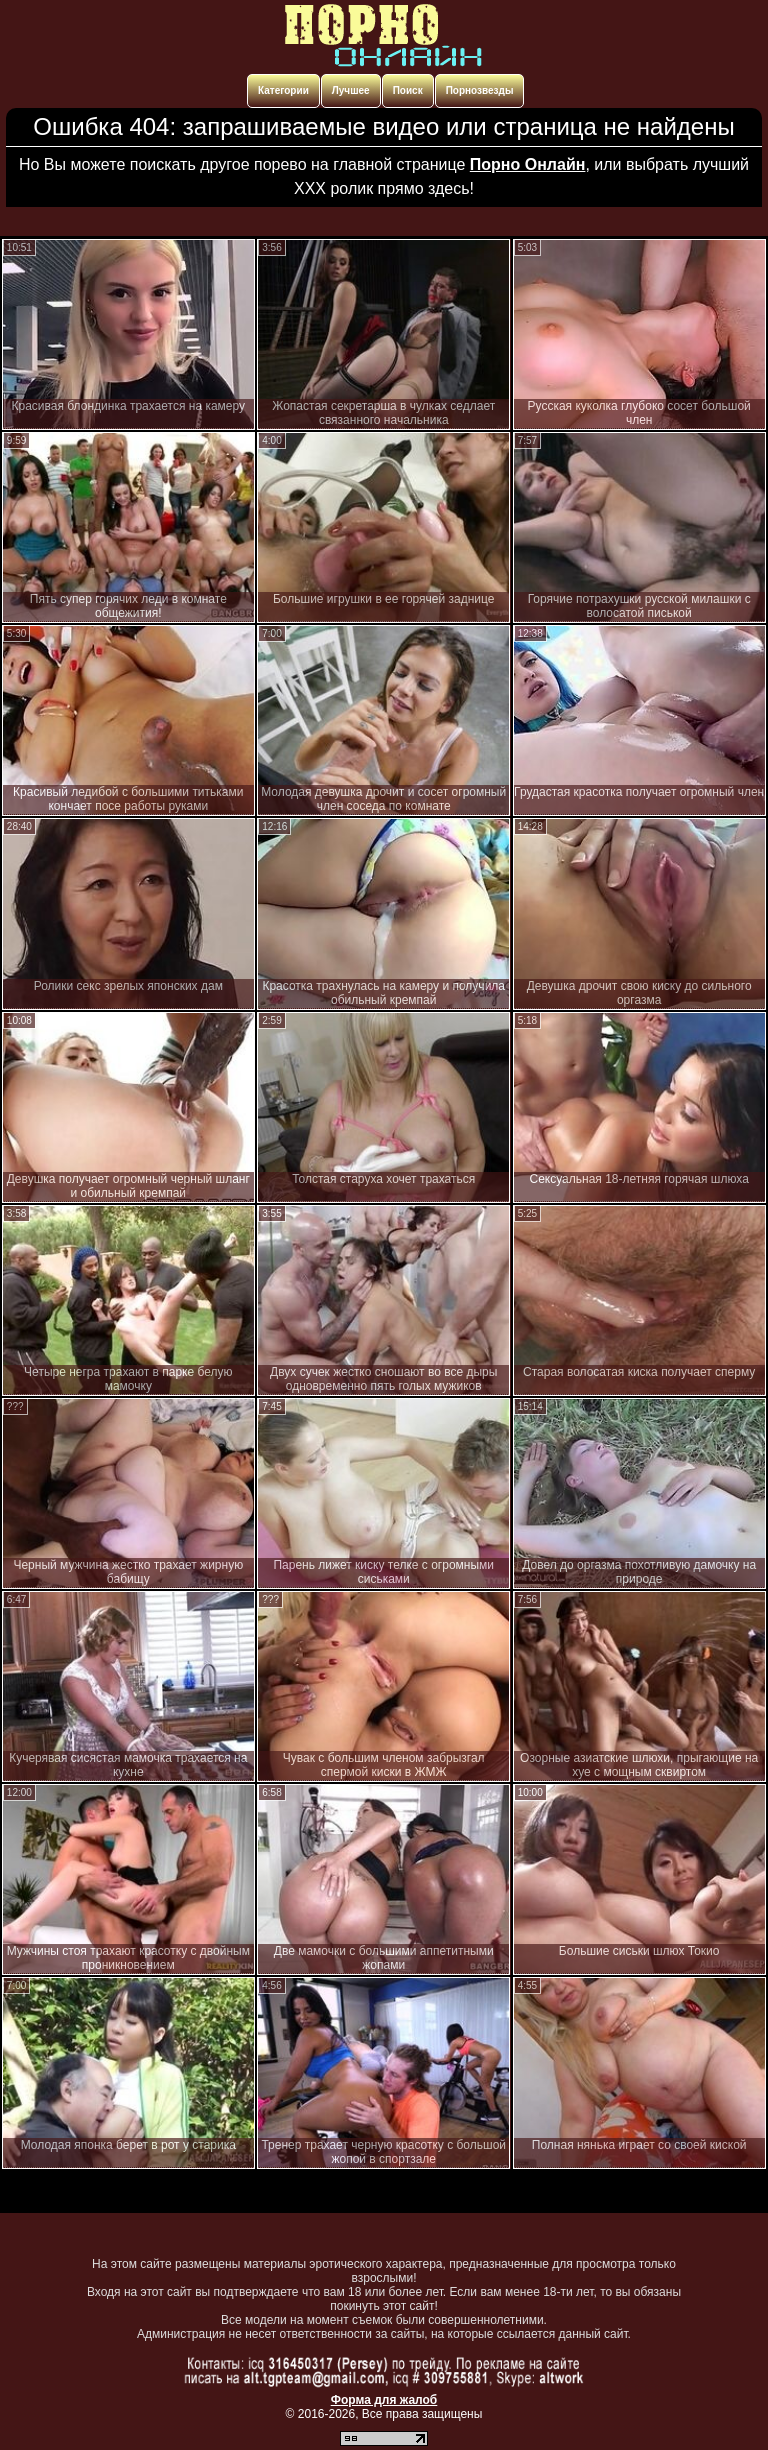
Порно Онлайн (528, 164)
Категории (283, 90)
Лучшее (351, 90)
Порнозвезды (480, 90)
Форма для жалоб (384, 2400)
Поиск (408, 90)
